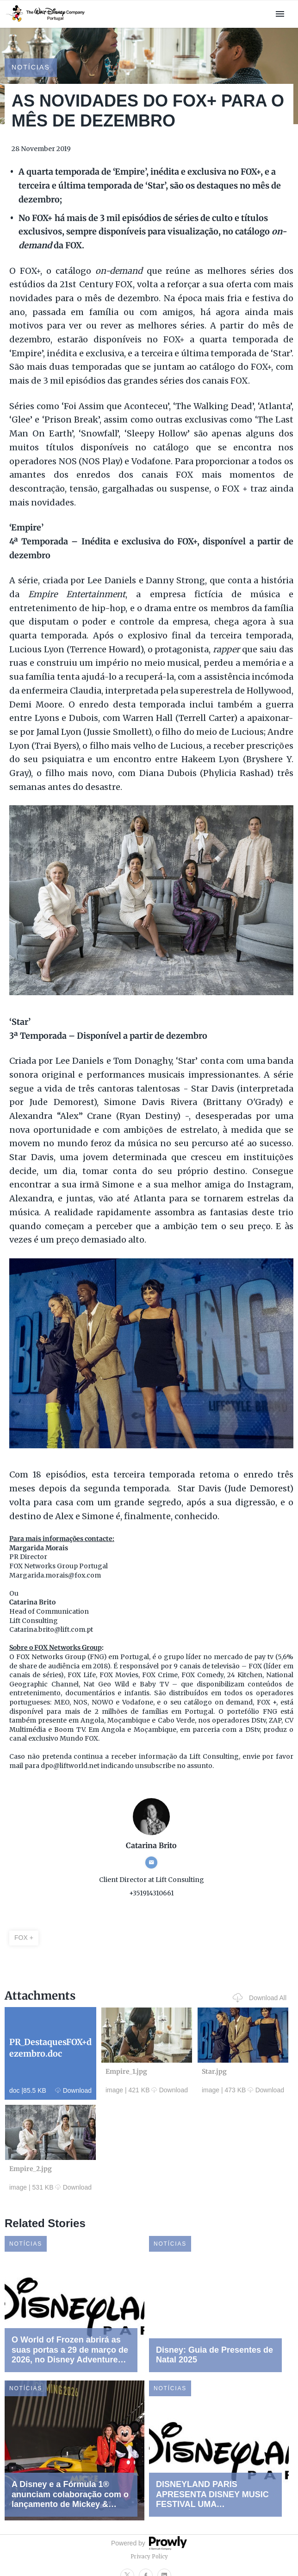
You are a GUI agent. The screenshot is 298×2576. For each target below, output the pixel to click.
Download (73, 2090)
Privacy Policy (149, 2556)
